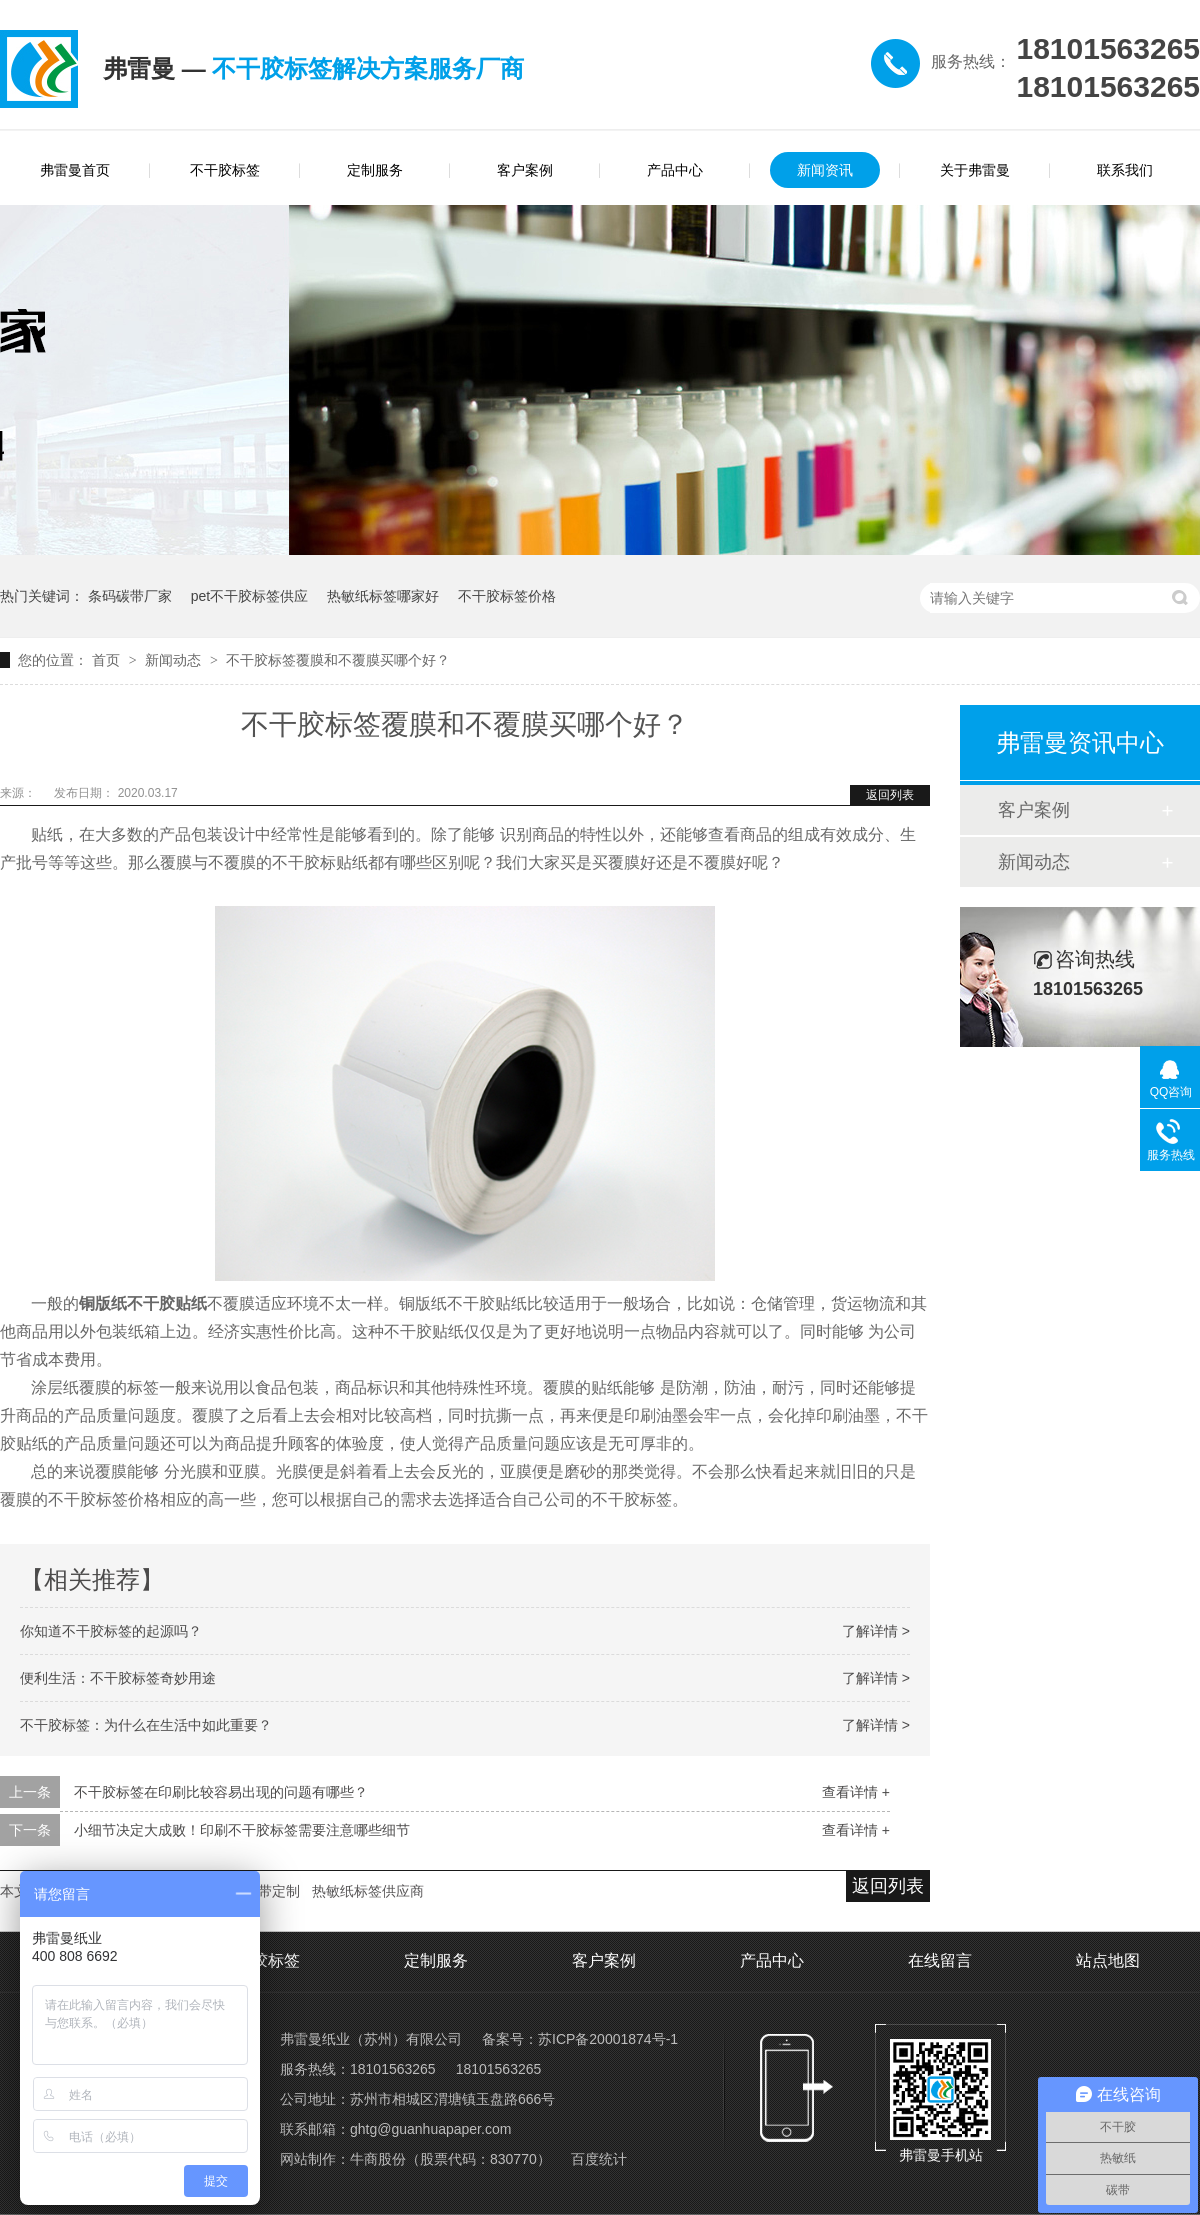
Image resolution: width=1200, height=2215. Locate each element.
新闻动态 (175, 660)
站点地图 (1108, 1960)
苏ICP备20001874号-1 (608, 2039)
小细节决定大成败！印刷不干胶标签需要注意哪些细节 (242, 1830)
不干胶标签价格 (507, 596)
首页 (108, 660)
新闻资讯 (825, 170)
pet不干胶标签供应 (249, 596)
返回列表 (890, 795)
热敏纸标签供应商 (368, 1891)
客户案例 (525, 170)
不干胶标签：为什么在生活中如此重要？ (146, 1725)
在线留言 (940, 1960)
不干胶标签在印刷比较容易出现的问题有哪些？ (221, 1792)
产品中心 (675, 170)
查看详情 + (856, 1792)
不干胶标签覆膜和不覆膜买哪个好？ (338, 660)
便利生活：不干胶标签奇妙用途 (118, 1678)
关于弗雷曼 (975, 170)
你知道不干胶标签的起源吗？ (111, 1631)
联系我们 (1125, 170)
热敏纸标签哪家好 (383, 596)
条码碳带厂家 (130, 596)
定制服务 (375, 170)
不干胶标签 (225, 170)
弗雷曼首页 (75, 170)
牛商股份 (378, 2159)
